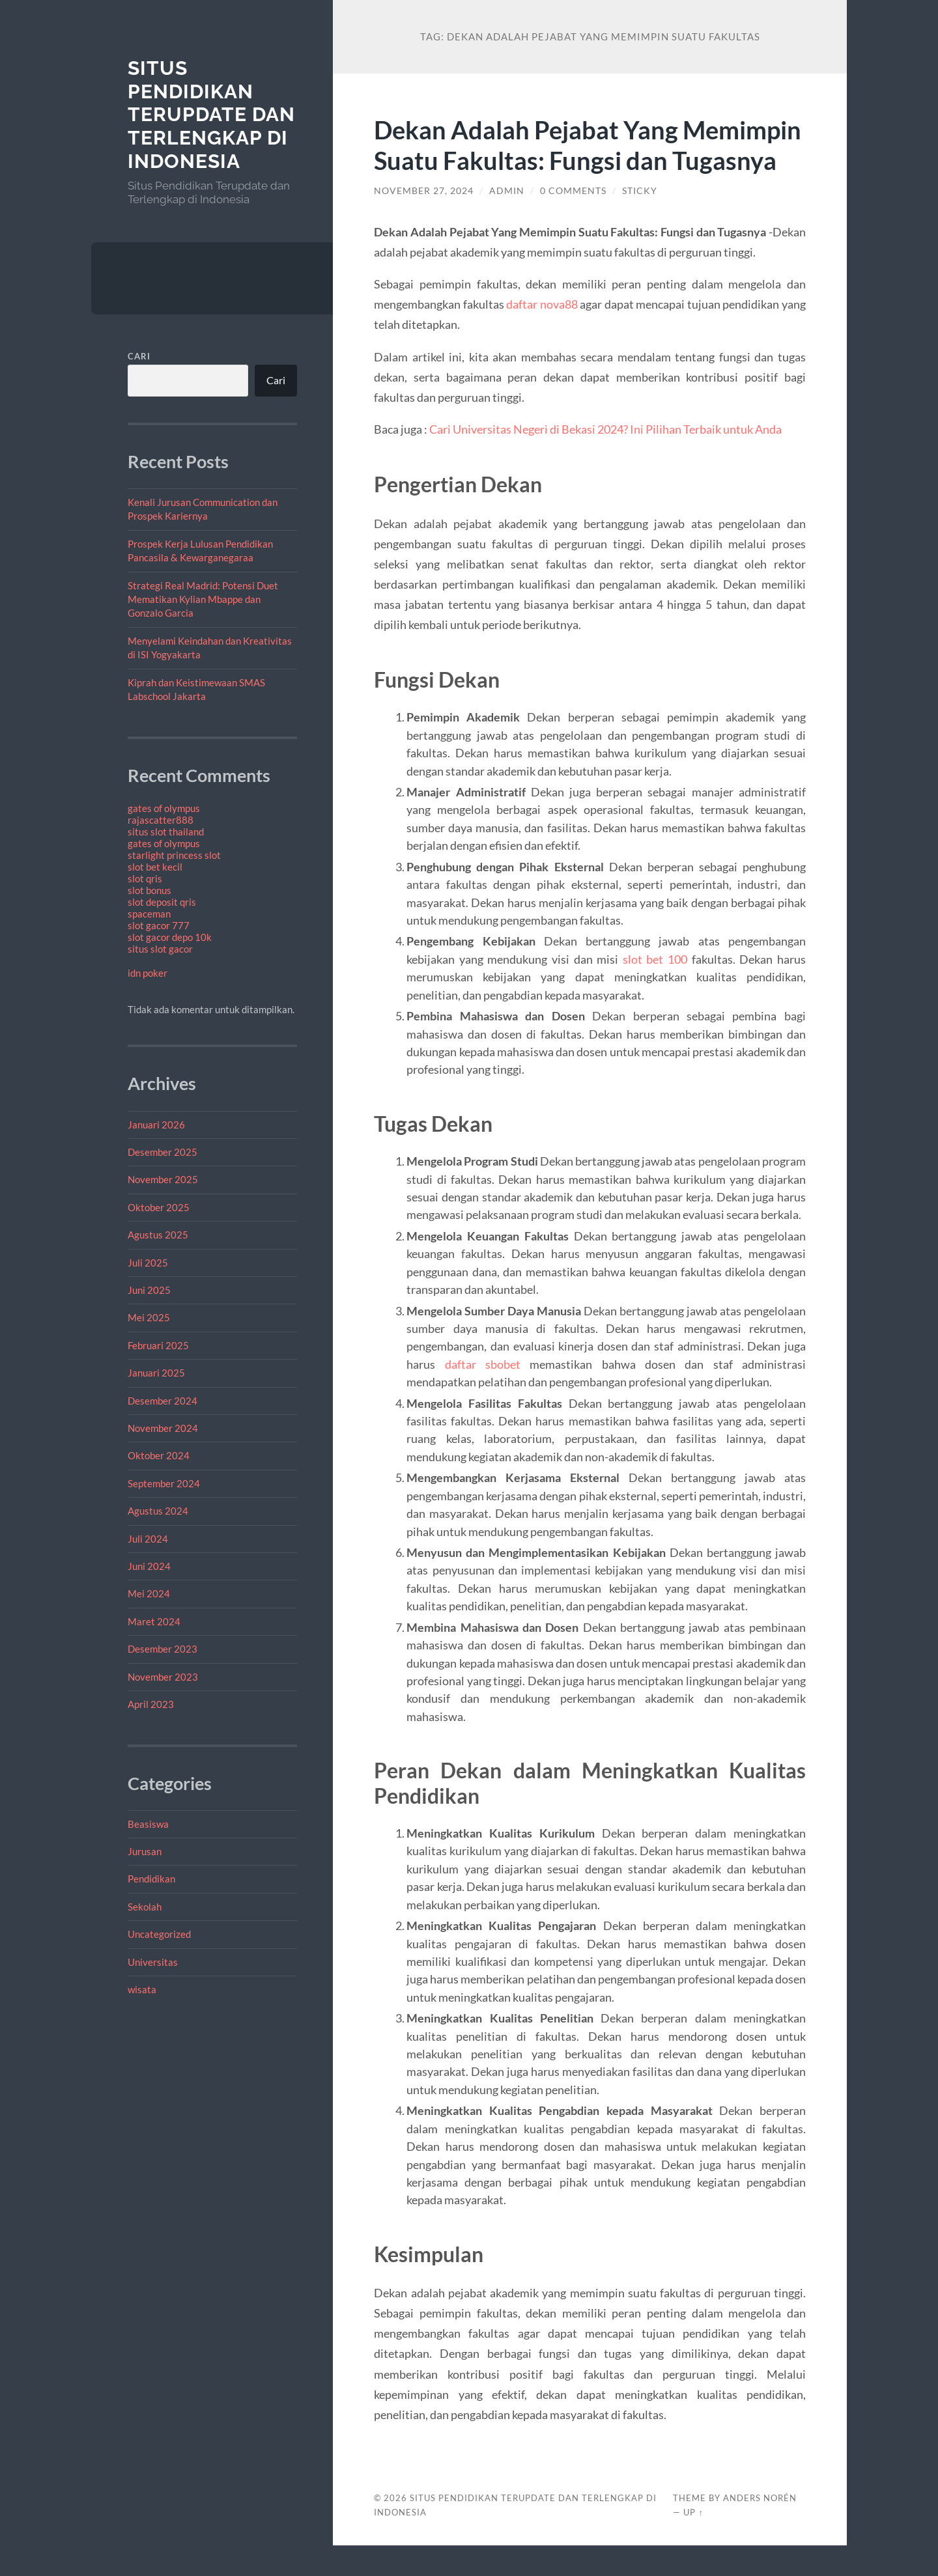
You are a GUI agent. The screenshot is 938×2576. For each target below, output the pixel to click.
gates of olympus (164, 808)
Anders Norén (760, 2528)
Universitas (153, 1962)
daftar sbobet (482, 1395)
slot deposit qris (162, 902)
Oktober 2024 (159, 1455)
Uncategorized (159, 1934)
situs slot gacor (160, 949)
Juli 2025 (148, 1262)
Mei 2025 (149, 1317)
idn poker (147, 973)
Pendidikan (151, 1878)
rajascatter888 (160, 820)
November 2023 (163, 1677)
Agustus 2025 (158, 1234)
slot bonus (149, 890)
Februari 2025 (158, 1345)
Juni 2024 (149, 1566)
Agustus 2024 (158, 1511)
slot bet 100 (655, 990)
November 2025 (163, 1179)
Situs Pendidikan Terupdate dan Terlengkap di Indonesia (211, 115)
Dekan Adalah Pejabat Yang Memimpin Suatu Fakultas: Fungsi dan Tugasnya (588, 160)
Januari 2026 (156, 1124)
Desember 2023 (162, 1649)
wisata (142, 1989)
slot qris (145, 878)
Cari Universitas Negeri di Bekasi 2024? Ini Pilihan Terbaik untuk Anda (605, 460)
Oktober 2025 (159, 1207)
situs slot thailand (166, 831)
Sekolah (145, 1906)
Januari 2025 (156, 1373)
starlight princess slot (174, 855)
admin (506, 221)
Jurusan (145, 1851)
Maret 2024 (154, 1621)
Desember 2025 (162, 1152)
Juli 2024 (148, 1539)
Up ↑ (693, 2543)
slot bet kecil (155, 867)
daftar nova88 (542, 335)
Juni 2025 (149, 1290)
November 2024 (163, 1428)
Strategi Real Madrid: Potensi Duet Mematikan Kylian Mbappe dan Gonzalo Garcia (203, 599)
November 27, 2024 (424, 221)
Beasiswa (148, 1824)
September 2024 (164, 1483)
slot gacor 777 (159, 925)
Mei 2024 (149, 1593)
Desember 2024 (162, 1401)
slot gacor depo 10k (170, 937)
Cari (139, 356)
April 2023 (151, 1704)
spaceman (149, 913)
